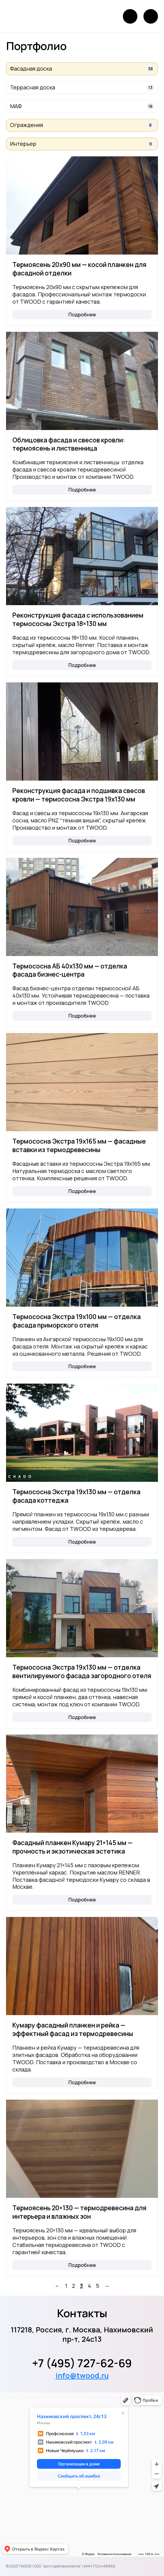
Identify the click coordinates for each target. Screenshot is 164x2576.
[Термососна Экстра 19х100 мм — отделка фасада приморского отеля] (82, 1257)
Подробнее (82, 314)
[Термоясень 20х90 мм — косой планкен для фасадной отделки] (82, 205)
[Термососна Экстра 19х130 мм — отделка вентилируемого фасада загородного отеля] (82, 1608)
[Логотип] (24, 16)
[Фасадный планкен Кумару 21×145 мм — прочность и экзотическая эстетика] (82, 1784)
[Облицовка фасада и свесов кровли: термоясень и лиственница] (82, 381)
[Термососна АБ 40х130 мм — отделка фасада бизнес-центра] (82, 907)
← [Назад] (57, 2285)
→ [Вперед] (107, 2285)
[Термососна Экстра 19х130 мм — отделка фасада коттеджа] (82, 1433)
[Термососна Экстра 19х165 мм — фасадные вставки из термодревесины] (82, 1082)
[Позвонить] (130, 16)
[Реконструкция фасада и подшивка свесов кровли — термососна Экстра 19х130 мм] (82, 731)
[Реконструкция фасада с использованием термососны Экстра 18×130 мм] (82, 556)
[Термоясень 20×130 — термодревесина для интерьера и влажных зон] (82, 2149)
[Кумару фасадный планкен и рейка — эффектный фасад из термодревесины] (82, 1966)
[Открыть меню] (150, 16)
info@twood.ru (82, 2375)
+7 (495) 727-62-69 (82, 2363)
